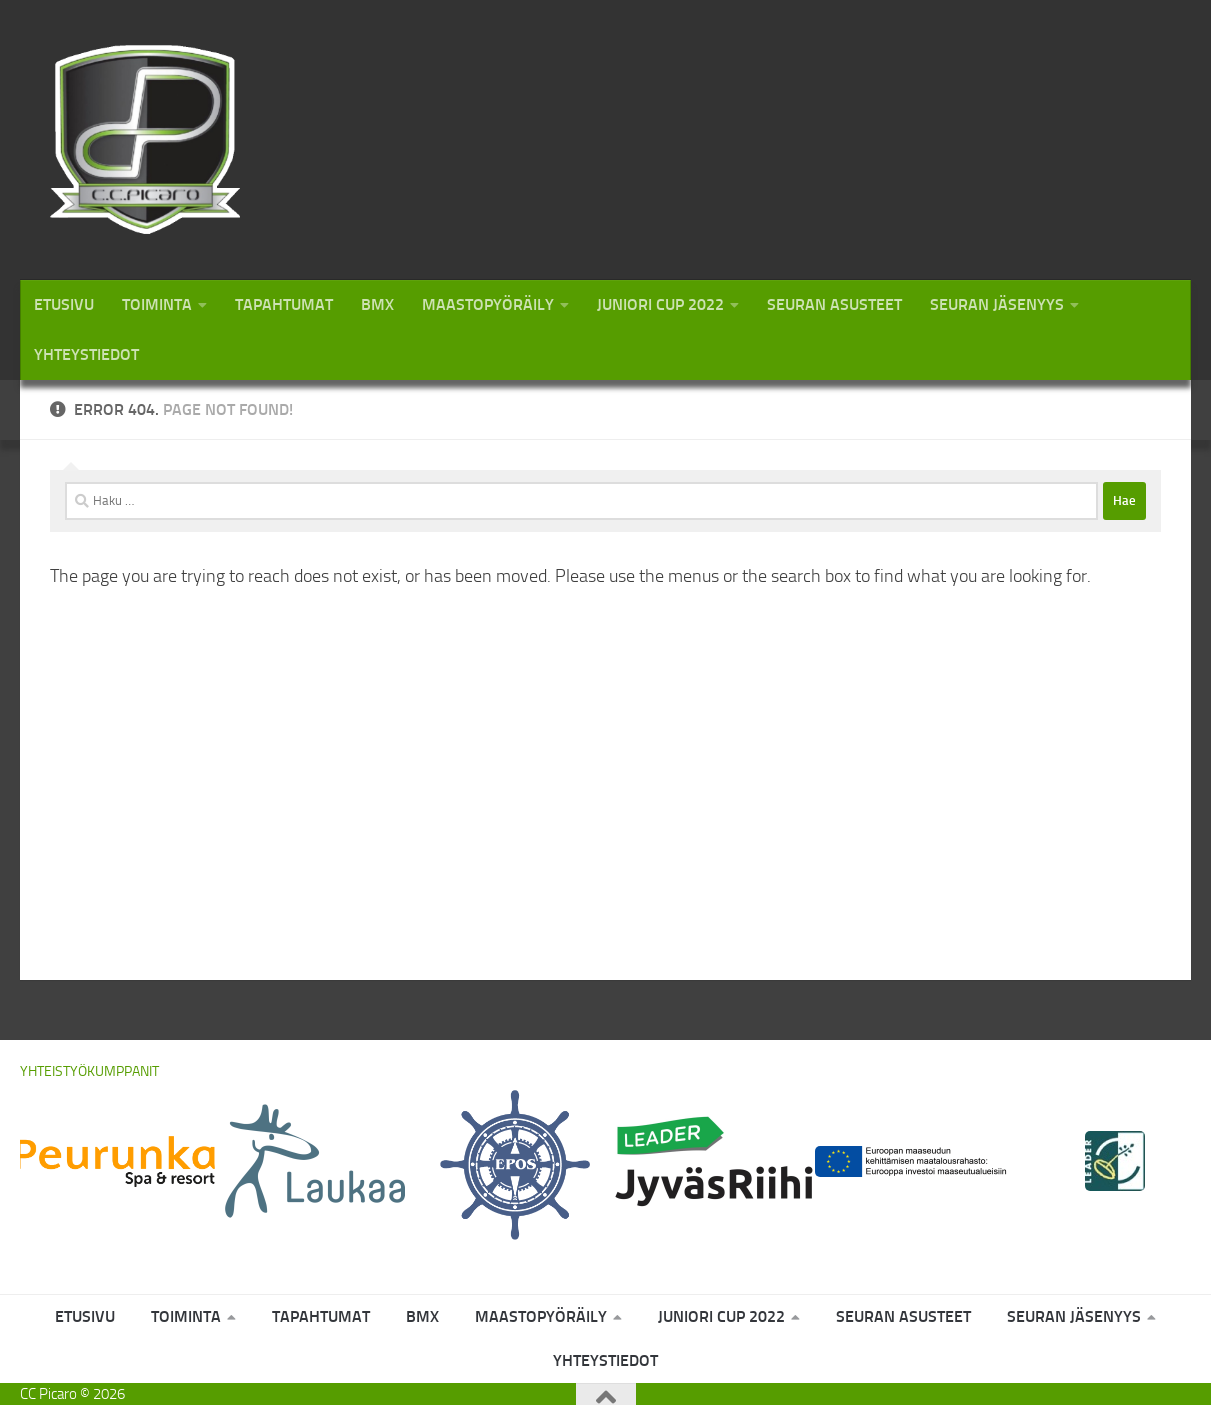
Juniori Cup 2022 (660, 304)
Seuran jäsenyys (997, 304)
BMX (377, 304)
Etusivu (64, 304)
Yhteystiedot (86, 354)
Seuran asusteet (834, 304)
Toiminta (157, 304)
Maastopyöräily (488, 304)
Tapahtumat (284, 304)
